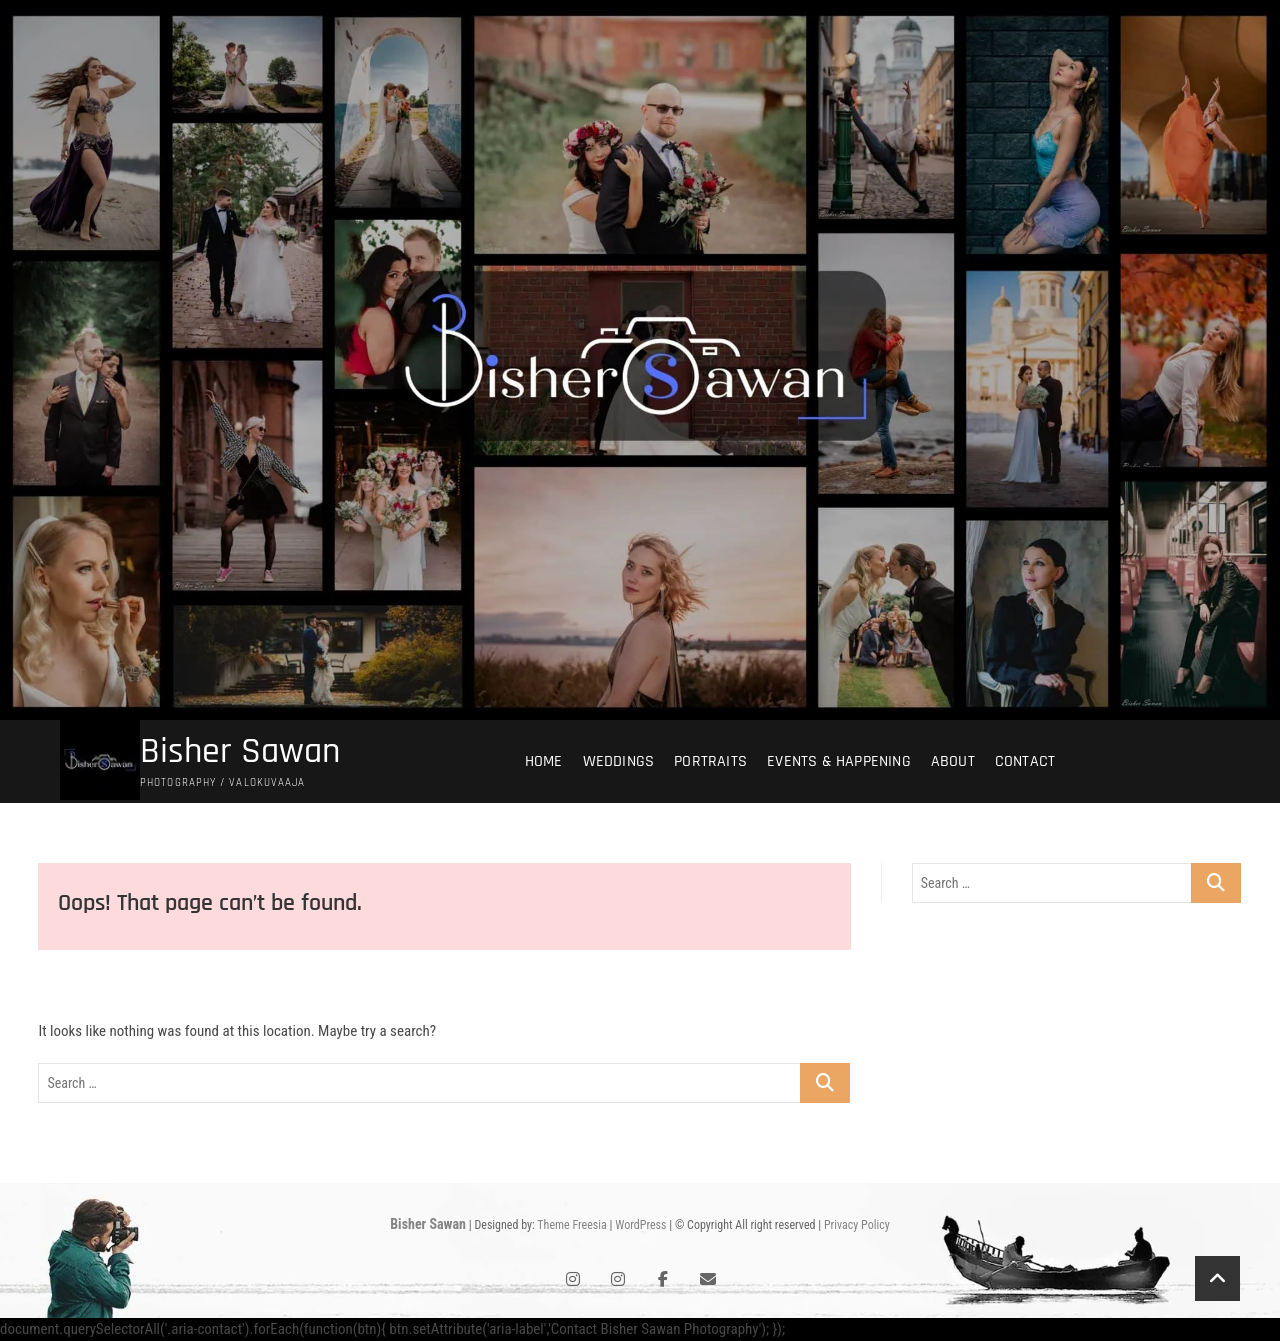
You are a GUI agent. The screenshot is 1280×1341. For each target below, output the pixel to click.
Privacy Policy (857, 1225)
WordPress (640, 1225)
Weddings (619, 761)
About (953, 761)
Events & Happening (839, 761)
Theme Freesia (571, 1225)
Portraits (710, 761)
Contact (1025, 761)
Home (544, 761)
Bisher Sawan (240, 752)
